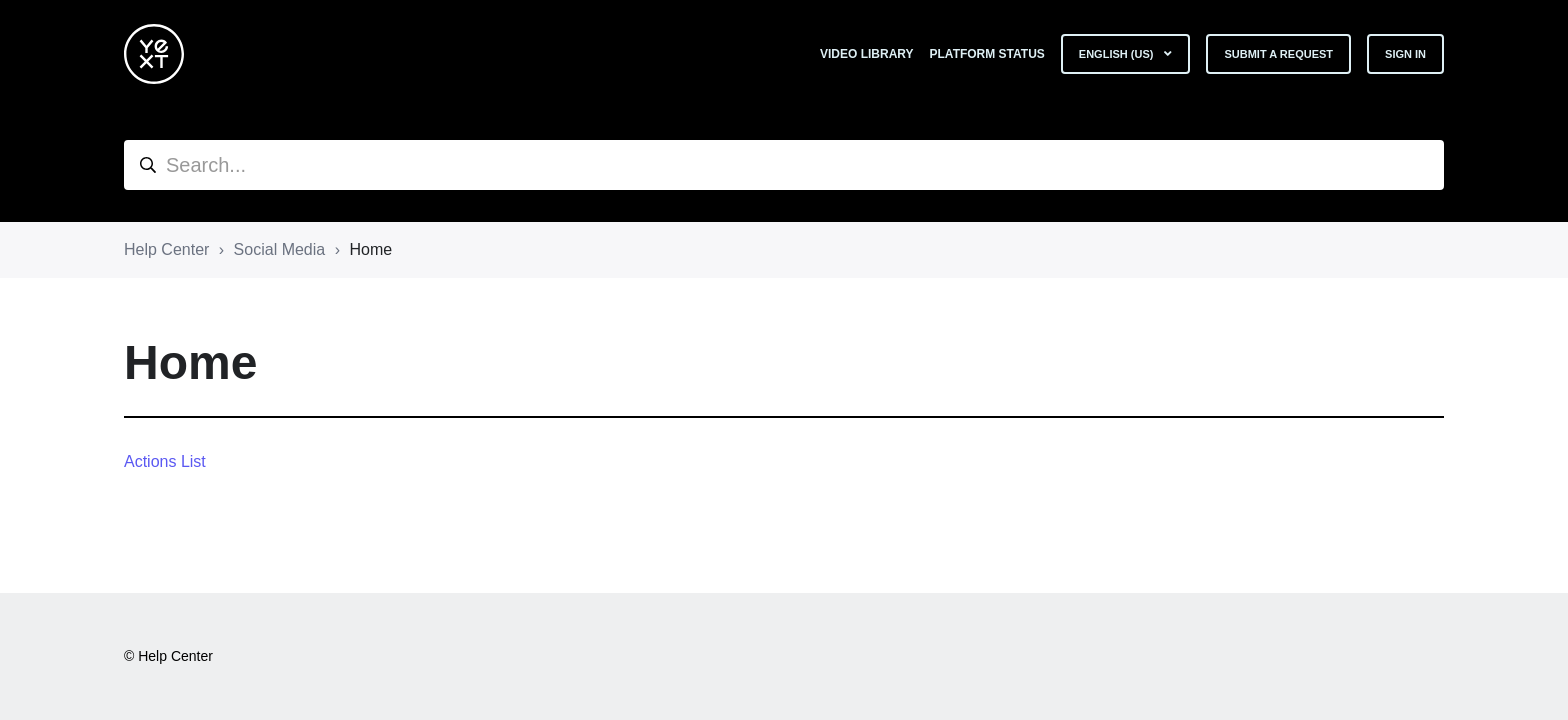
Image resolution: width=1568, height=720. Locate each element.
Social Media (280, 249)
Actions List (165, 461)
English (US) (1118, 54)
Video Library (867, 54)
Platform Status (987, 54)
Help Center (166, 249)
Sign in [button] (1405, 54)
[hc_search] (784, 165)
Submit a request (1278, 54)
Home (370, 249)
